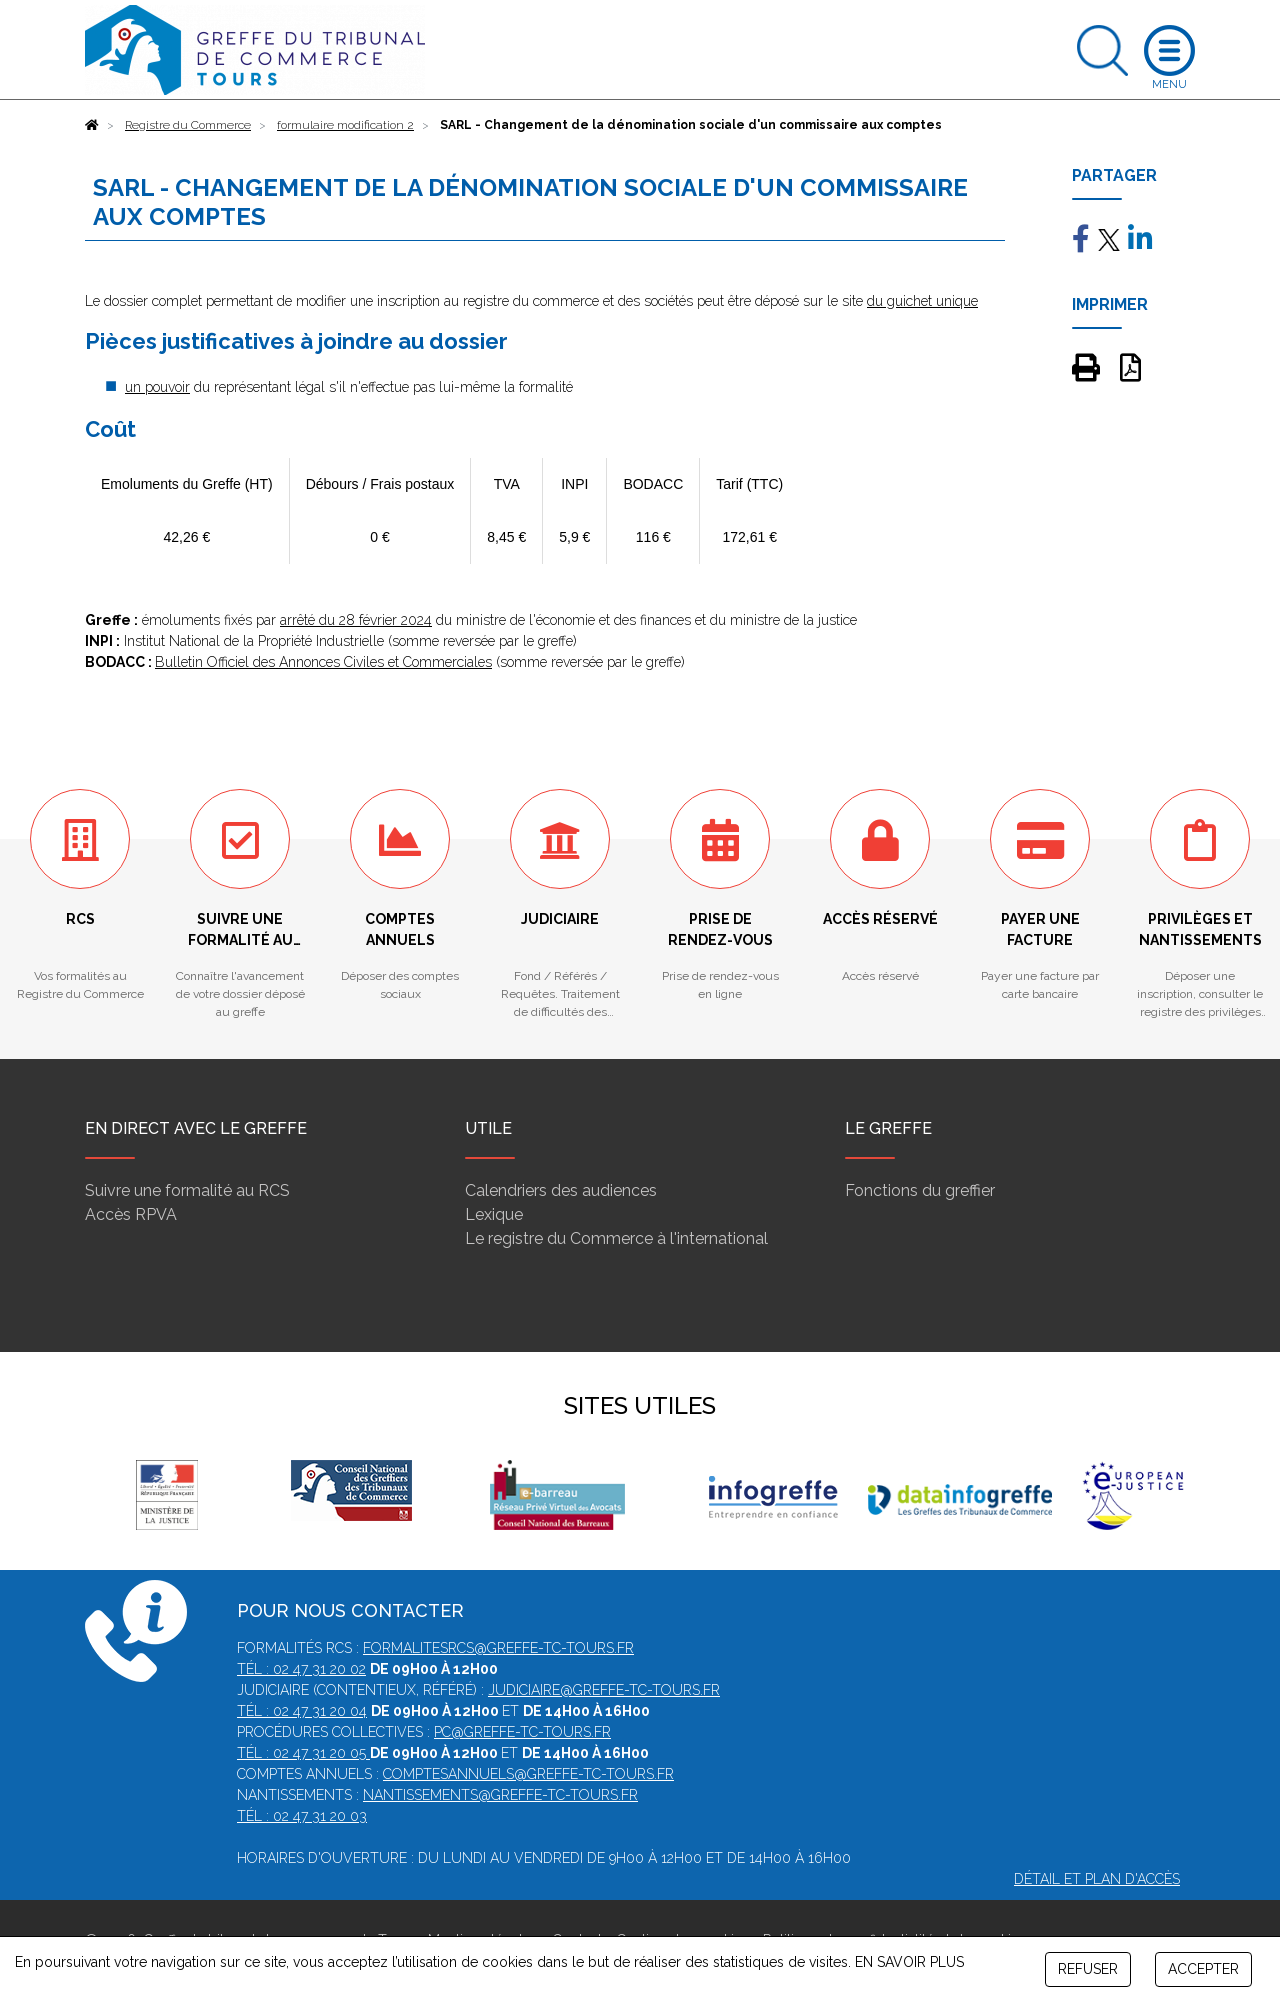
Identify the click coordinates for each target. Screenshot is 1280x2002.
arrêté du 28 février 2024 (356, 620)
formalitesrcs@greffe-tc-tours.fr (498, 1648)
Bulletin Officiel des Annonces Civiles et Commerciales (323, 662)
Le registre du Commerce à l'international (616, 1238)
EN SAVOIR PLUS (909, 1962)
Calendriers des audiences (561, 1190)
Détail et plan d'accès (1097, 1879)
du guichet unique (922, 301)
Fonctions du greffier (920, 1190)
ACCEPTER (1203, 1969)
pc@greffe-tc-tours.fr (522, 1732)
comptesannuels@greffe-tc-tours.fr (528, 1774)
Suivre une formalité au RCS (187, 1190)
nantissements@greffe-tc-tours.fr (500, 1795)
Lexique (494, 1214)
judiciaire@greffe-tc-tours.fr (604, 1690)
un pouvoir (157, 387)
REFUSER (1088, 1969)
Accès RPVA (131, 1214)
